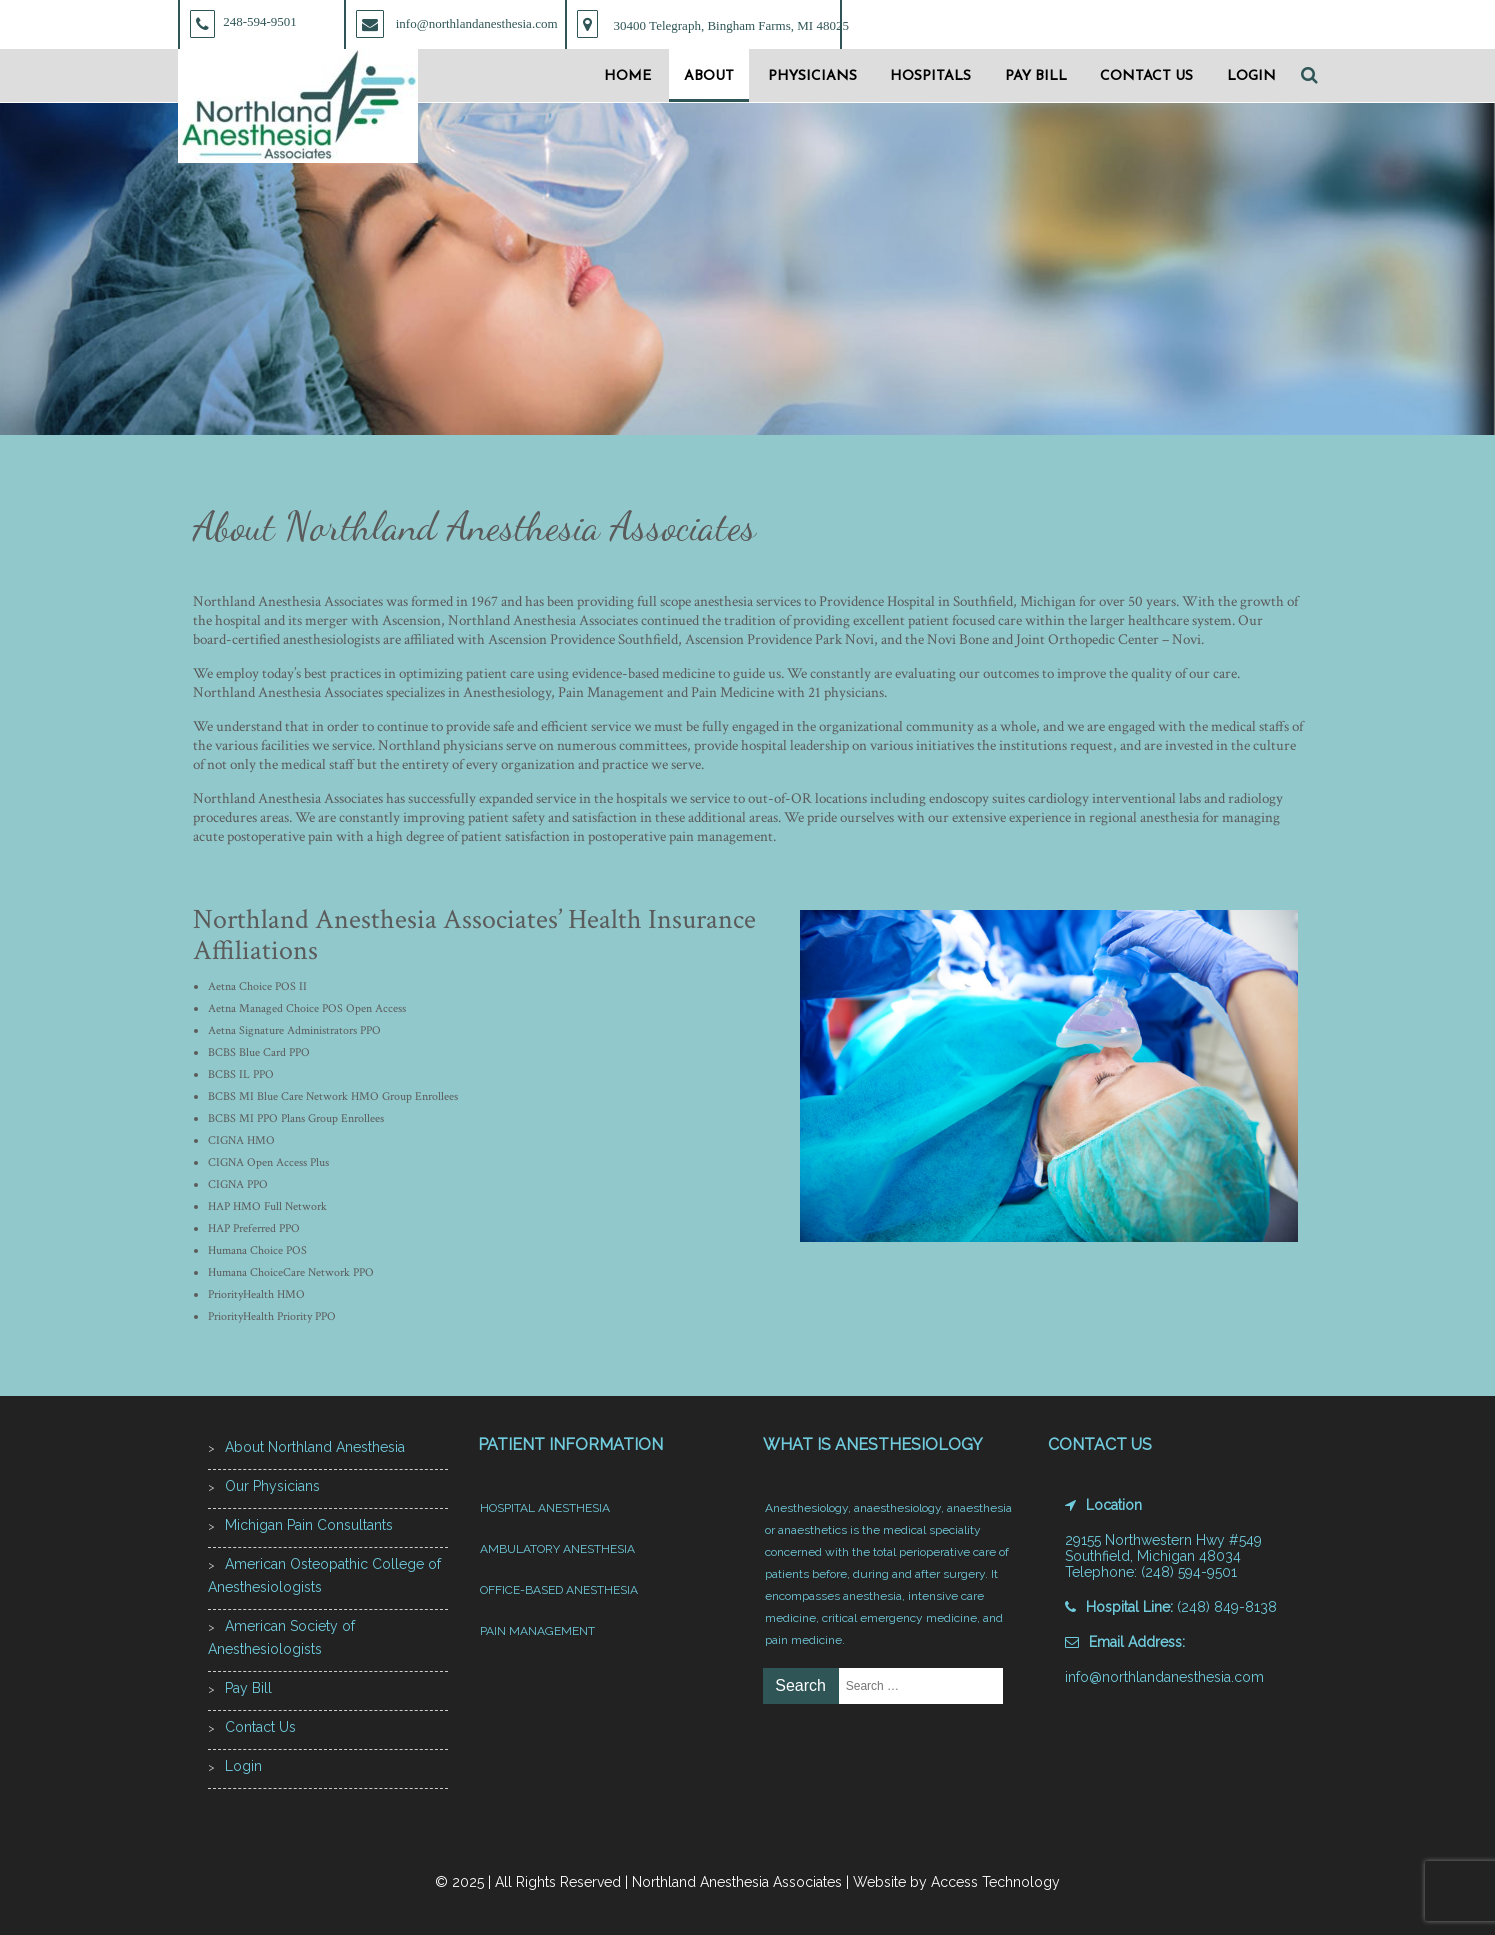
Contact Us (1146, 76)
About (709, 76)
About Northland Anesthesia (315, 1447)
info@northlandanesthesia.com (1164, 1677)
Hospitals (930, 76)
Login (1251, 76)
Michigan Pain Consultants (309, 1525)
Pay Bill (1036, 76)
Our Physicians (272, 1486)
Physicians (812, 76)
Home (627, 76)
